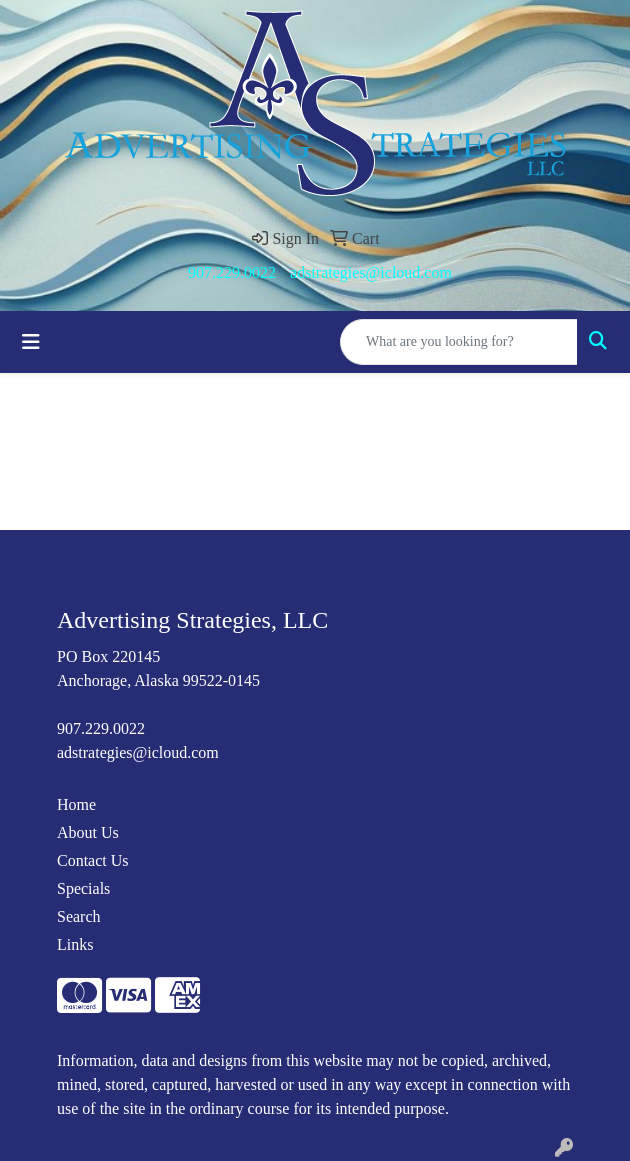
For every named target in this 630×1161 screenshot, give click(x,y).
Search (79, 916)
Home (76, 804)
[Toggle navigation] (31, 342)
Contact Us (93, 860)
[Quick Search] (459, 342)
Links (75, 944)
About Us (88, 832)
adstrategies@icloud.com (371, 272)
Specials (83, 888)
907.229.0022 (232, 272)
